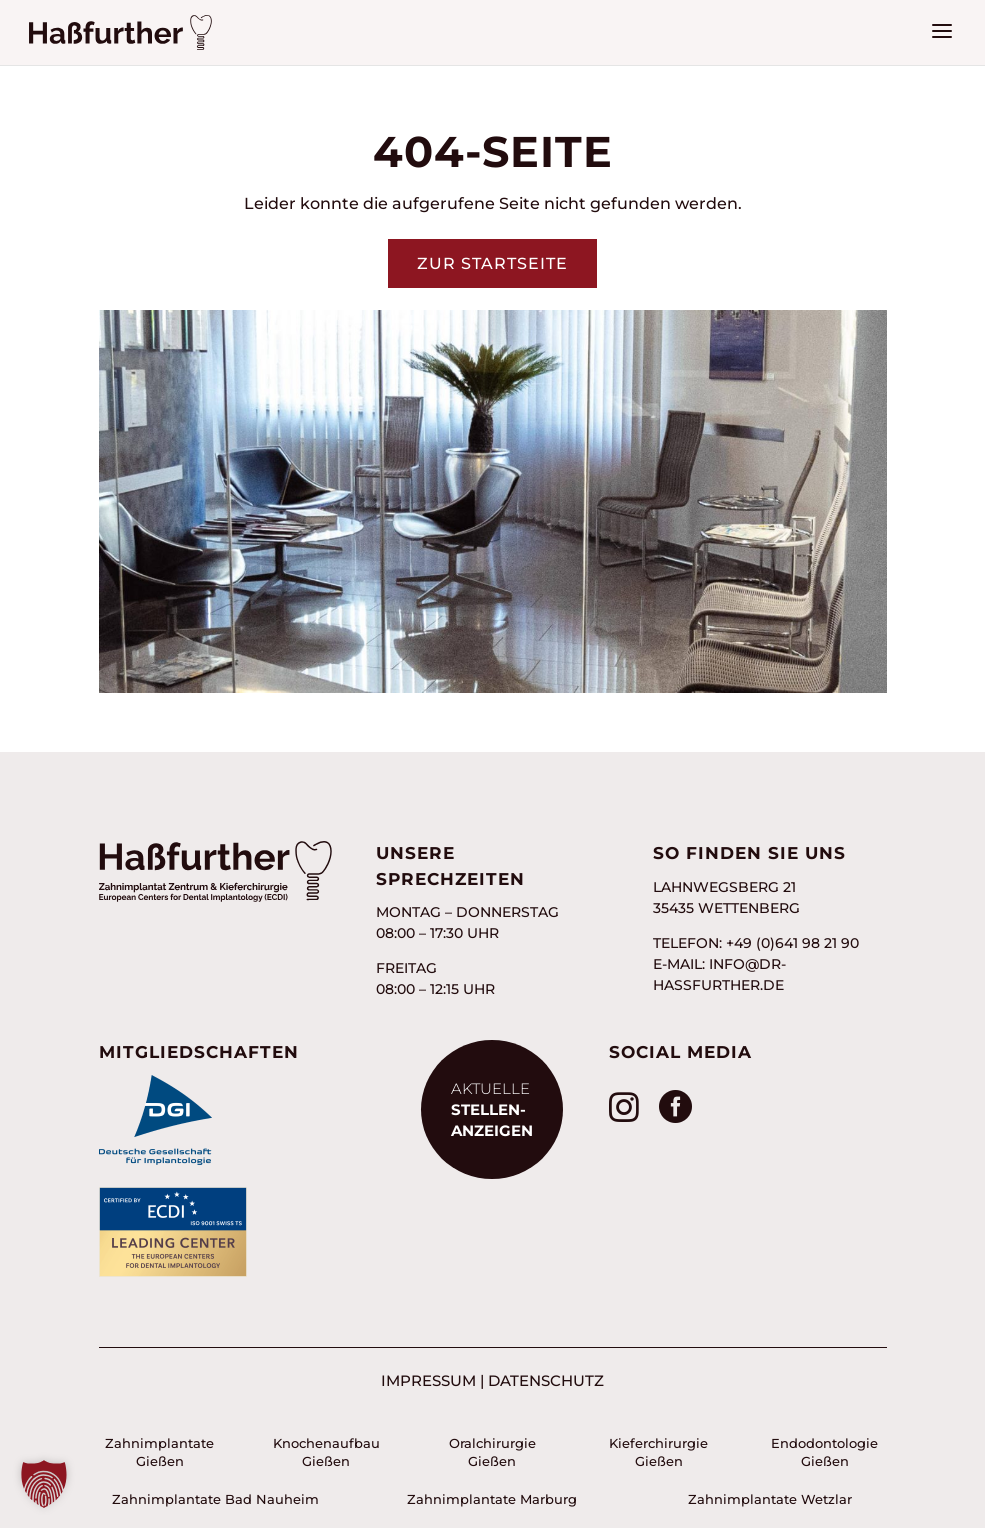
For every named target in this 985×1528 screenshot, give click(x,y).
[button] (44, 1484)
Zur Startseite (492, 263)
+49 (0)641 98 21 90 (792, 943)
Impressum (428, 1380)
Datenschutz (546, 1380)
